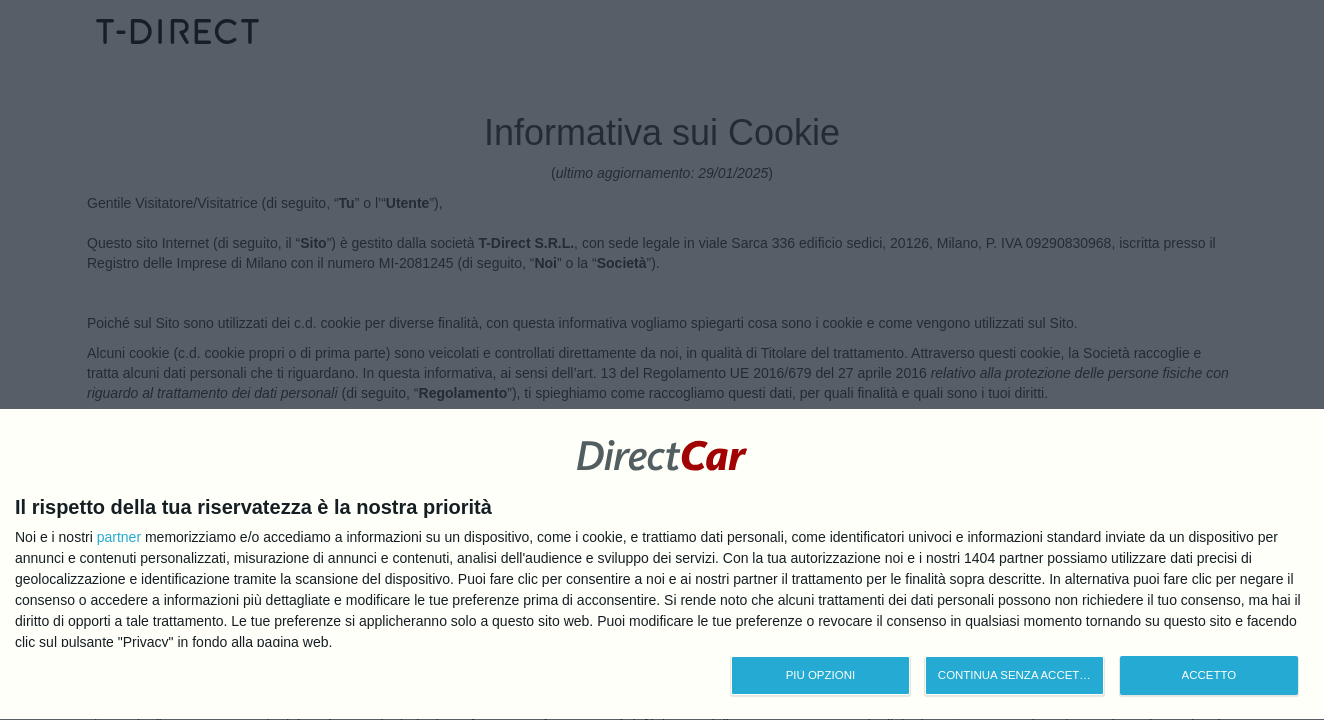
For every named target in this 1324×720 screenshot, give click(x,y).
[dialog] (662, 563)
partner (119, 535)
